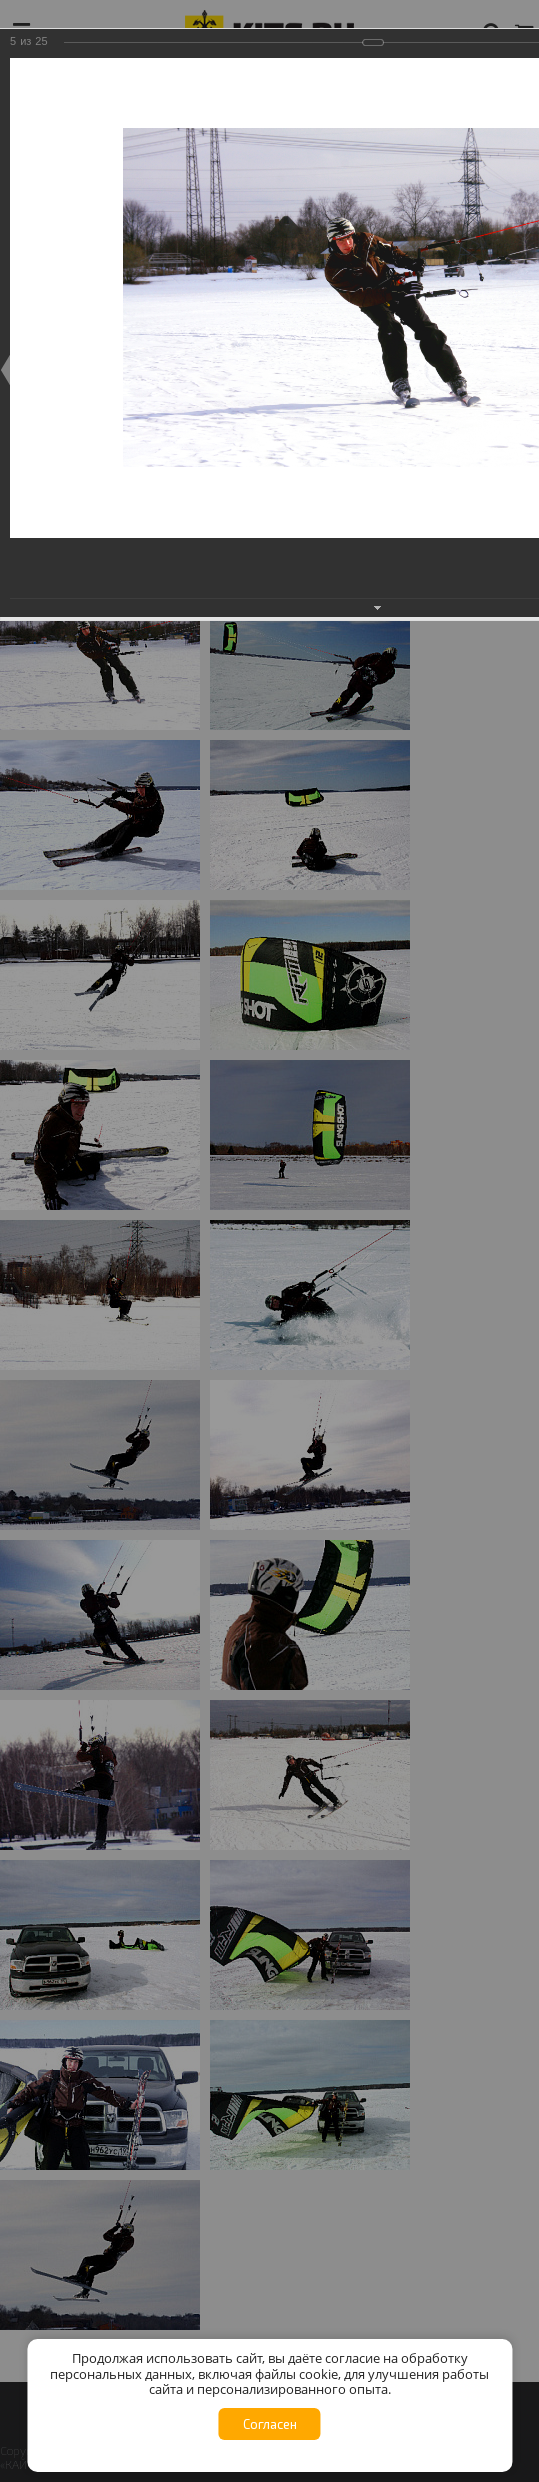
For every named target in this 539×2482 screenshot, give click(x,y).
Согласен (270, 2424)
